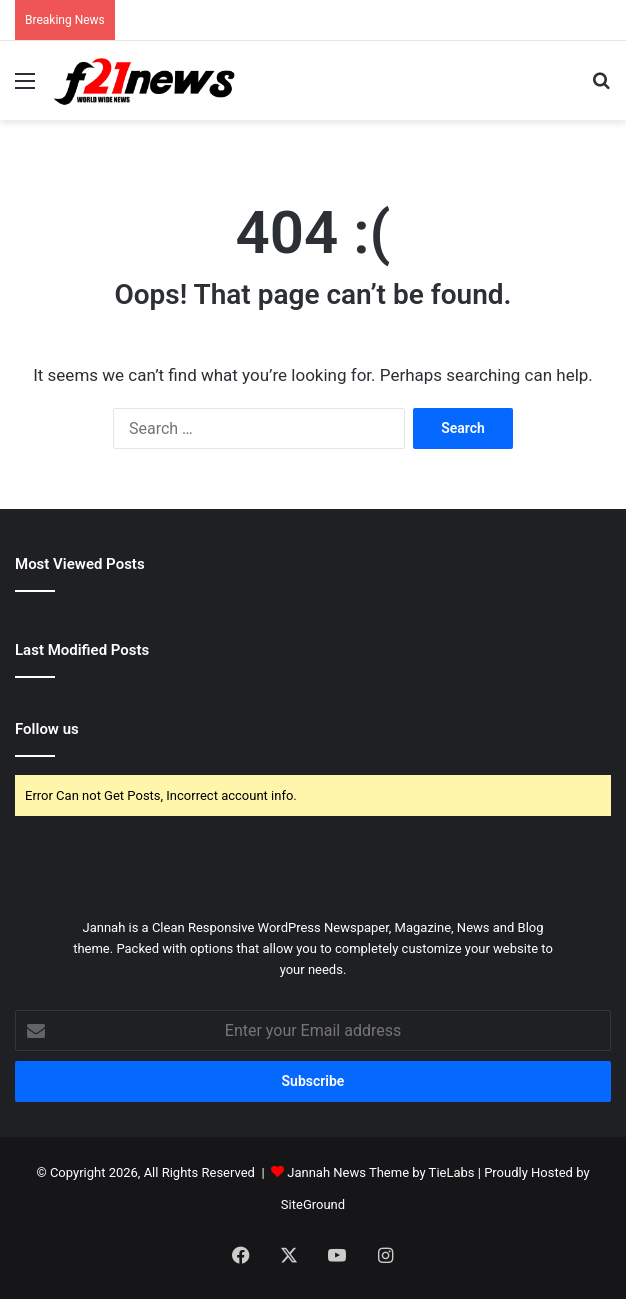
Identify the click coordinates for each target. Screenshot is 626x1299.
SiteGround (313, 1204)
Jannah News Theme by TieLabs (380, 1172)
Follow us (47, 729)
